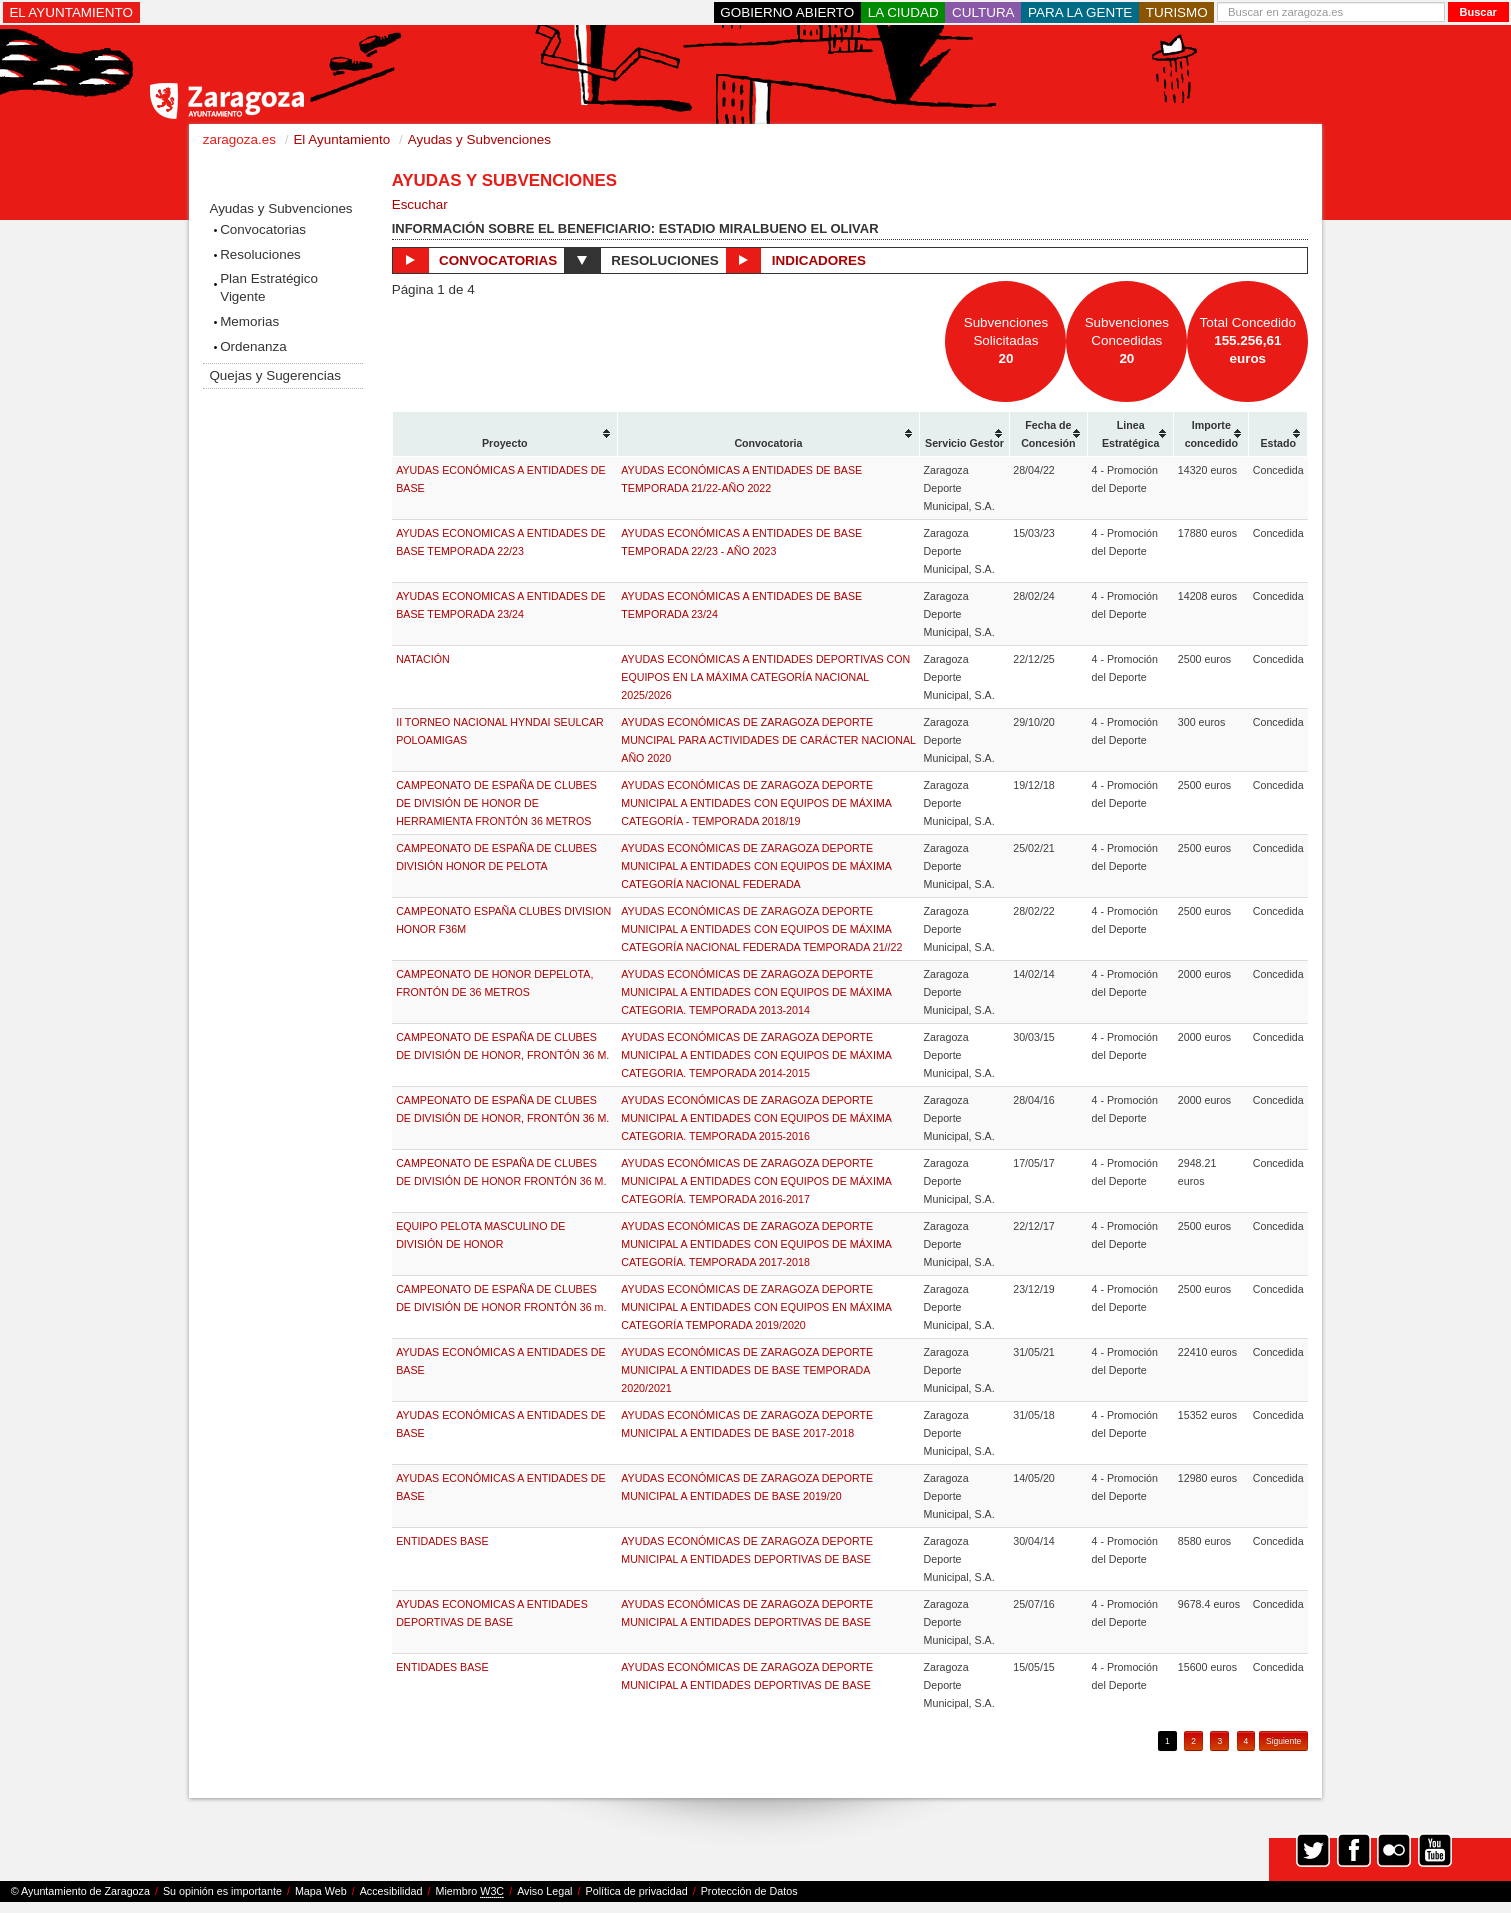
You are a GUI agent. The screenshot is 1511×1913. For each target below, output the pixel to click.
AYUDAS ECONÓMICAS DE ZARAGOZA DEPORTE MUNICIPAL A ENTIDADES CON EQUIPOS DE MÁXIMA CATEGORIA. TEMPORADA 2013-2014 (756, 992)
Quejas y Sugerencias (274, 375)
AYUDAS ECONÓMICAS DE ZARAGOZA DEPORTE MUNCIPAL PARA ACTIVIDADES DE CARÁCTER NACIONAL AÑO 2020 (768, 740)
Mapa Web (321, 1891)
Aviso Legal (544, 1891)
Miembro (469, 1891)
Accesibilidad (391, 1891)
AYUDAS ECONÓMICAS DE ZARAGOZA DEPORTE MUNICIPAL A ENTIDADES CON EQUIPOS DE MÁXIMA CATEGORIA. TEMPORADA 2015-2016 (756, 1118)
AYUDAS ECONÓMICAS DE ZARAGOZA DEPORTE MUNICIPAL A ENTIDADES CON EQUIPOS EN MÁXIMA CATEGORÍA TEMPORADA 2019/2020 (756, 1307)
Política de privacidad (637, 1891)
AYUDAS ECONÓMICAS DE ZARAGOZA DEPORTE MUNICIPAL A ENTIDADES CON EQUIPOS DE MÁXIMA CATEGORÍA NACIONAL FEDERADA (756, 866)
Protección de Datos (749, 1891)
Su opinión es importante (222, 1891)
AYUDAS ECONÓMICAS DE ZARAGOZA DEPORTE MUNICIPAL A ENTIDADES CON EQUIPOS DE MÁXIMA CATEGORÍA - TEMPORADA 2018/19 (756, 803)
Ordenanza (253, 346)
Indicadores (796, 260)
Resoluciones (260, 254)
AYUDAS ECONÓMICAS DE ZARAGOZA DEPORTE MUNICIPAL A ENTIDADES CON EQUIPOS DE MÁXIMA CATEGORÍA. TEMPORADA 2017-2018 (756, 1244)
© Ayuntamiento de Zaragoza (80, 1891)
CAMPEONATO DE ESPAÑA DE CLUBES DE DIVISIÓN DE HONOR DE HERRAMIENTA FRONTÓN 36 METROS (496, 803)
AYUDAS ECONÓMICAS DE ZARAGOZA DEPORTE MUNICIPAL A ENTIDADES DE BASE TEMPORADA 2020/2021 (747, 1370)
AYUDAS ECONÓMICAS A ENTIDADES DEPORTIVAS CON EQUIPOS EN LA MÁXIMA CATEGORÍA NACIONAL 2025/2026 (765, 677)
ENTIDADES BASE (442, 1541)
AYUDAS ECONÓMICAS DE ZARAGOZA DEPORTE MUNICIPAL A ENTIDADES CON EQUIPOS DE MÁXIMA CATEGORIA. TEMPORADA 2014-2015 (756, 1055)
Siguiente (1283, 1741)
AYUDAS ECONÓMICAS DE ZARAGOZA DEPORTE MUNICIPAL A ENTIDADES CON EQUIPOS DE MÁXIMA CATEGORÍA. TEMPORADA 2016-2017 (756, 1181)
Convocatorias (263, 229)
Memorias (249, 321)
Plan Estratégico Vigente (269, 287)
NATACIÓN (422, 659)
